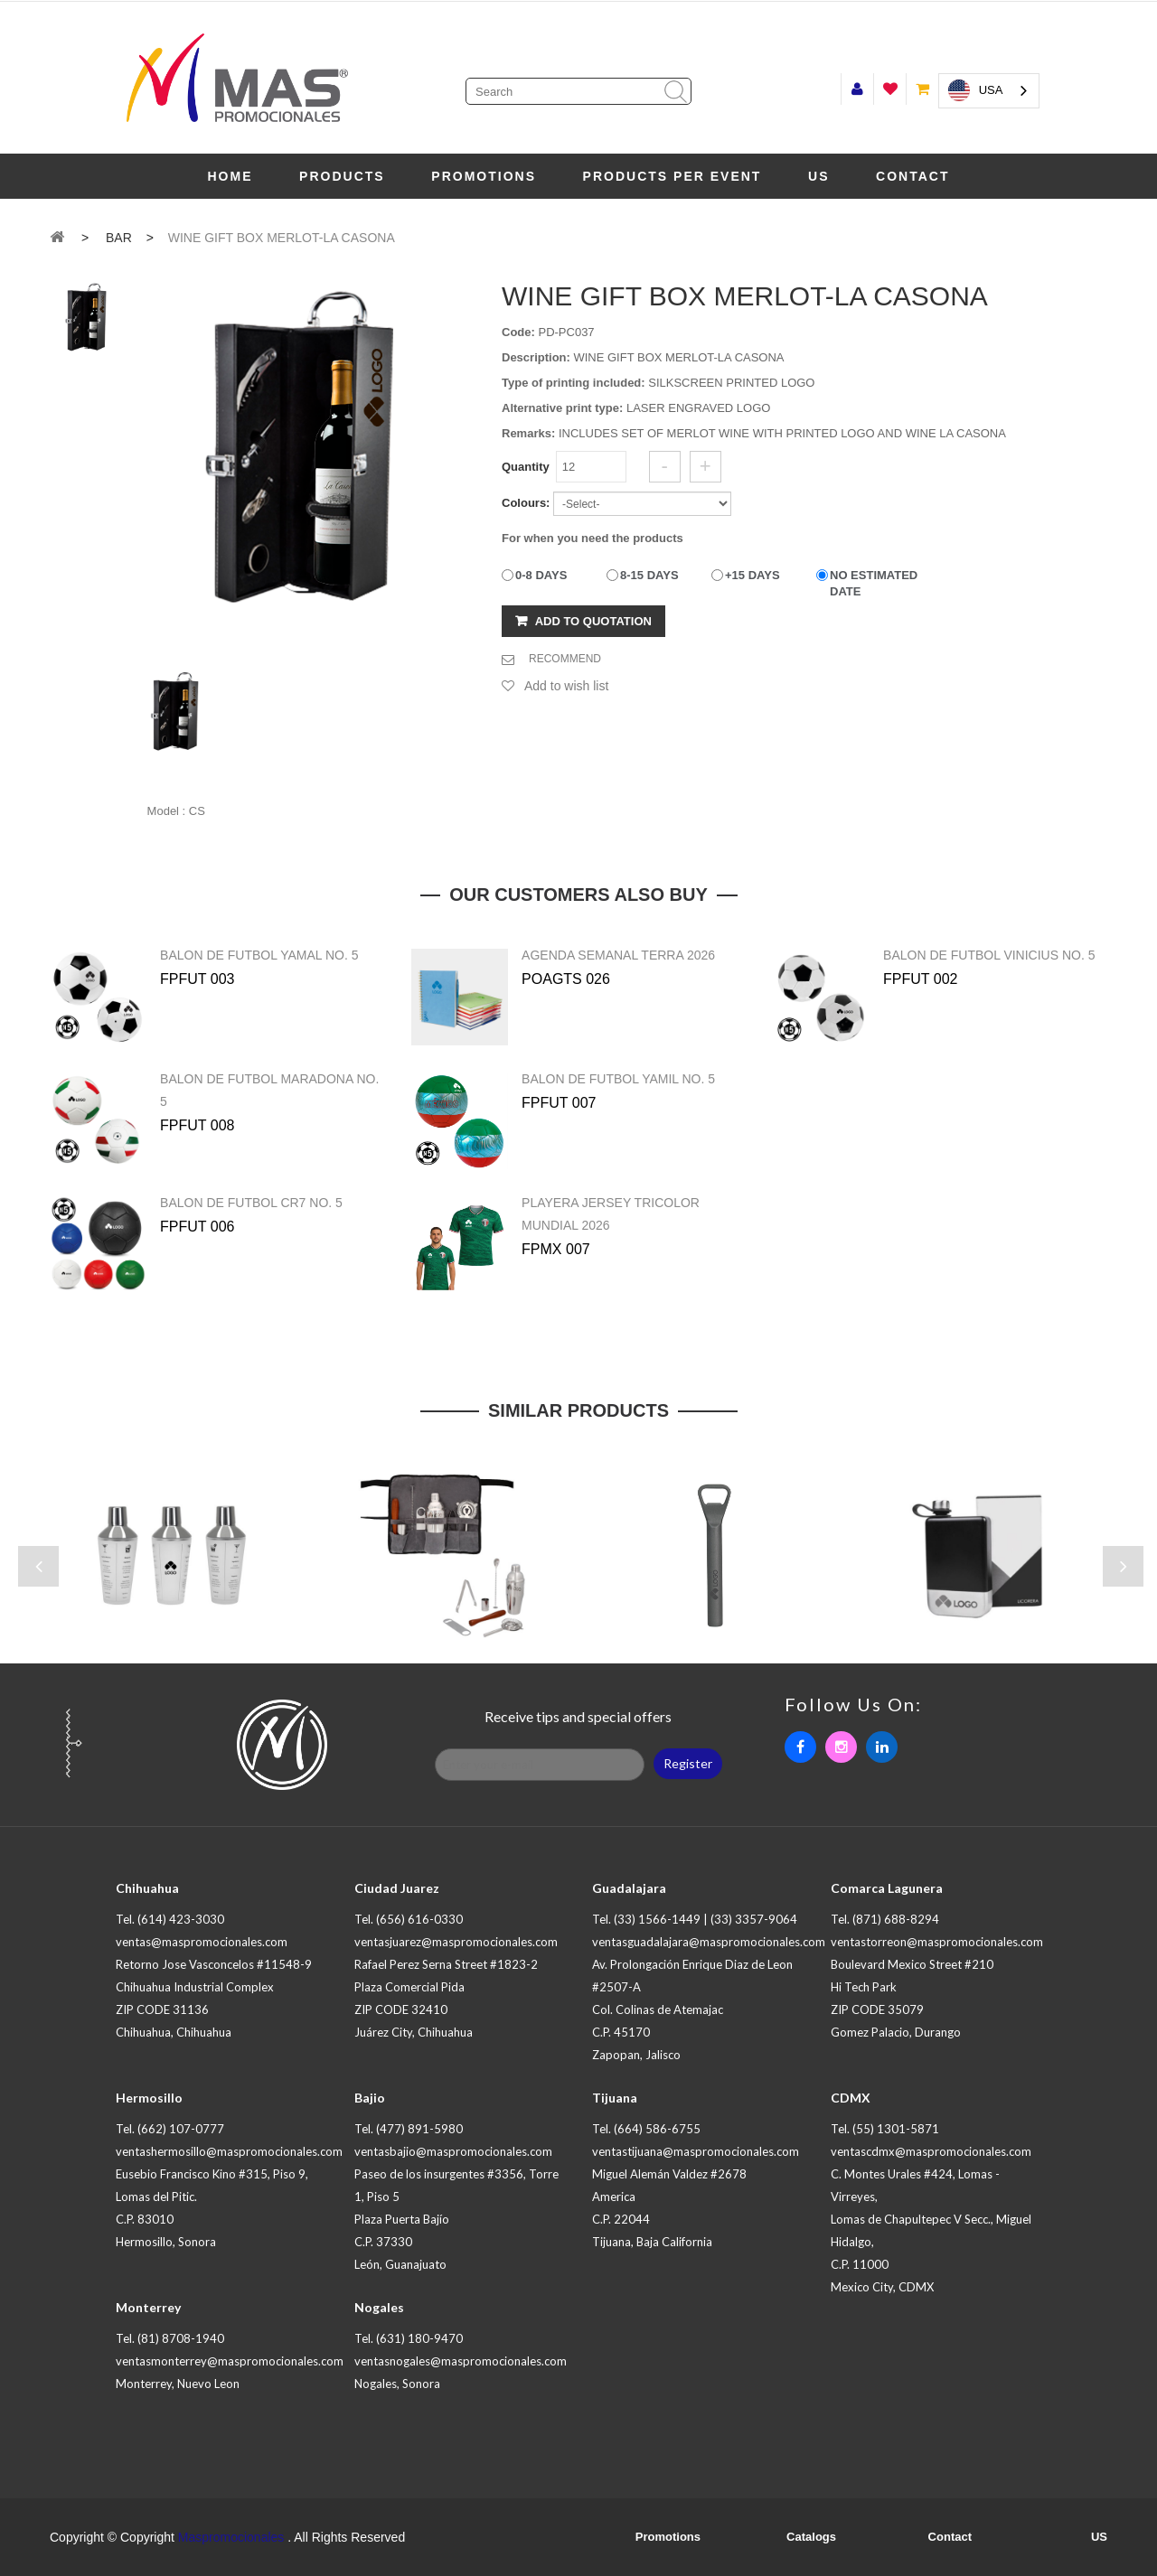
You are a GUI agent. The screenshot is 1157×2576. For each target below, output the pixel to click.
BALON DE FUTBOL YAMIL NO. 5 (618, 1079)
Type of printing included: (573, 382)
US (818, 176)
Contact (912, 176)
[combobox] (989, 90)
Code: (518, 332)
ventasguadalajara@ (708, 1941)
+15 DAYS (752, 575)
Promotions (483, 176)
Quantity (526, 466)
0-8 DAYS (541, 575)
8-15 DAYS (649, 575)
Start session (857, 89)
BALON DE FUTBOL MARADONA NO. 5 (269, 1090)
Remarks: (528, 433)
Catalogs (811, 2536)
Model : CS (176, 811)
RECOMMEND (565, 658)
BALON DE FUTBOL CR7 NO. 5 (251, 1202)
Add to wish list (566, 686)
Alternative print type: (562, 408)
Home (229, 176)
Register (687, 1763)
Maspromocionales (231, 2537)
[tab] (87, 318)
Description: (536, 357)
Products (342, 176)
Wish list (890, 89)
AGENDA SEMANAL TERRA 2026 (618, 955)
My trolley (922, 89)
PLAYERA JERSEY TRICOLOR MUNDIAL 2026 (611, 1213)
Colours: (526, 503)
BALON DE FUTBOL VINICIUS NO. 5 (989, 955)
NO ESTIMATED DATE (873, 583)
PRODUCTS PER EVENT (672, 176)
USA (975, 90)
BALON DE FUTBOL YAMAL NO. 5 (259, 955)
